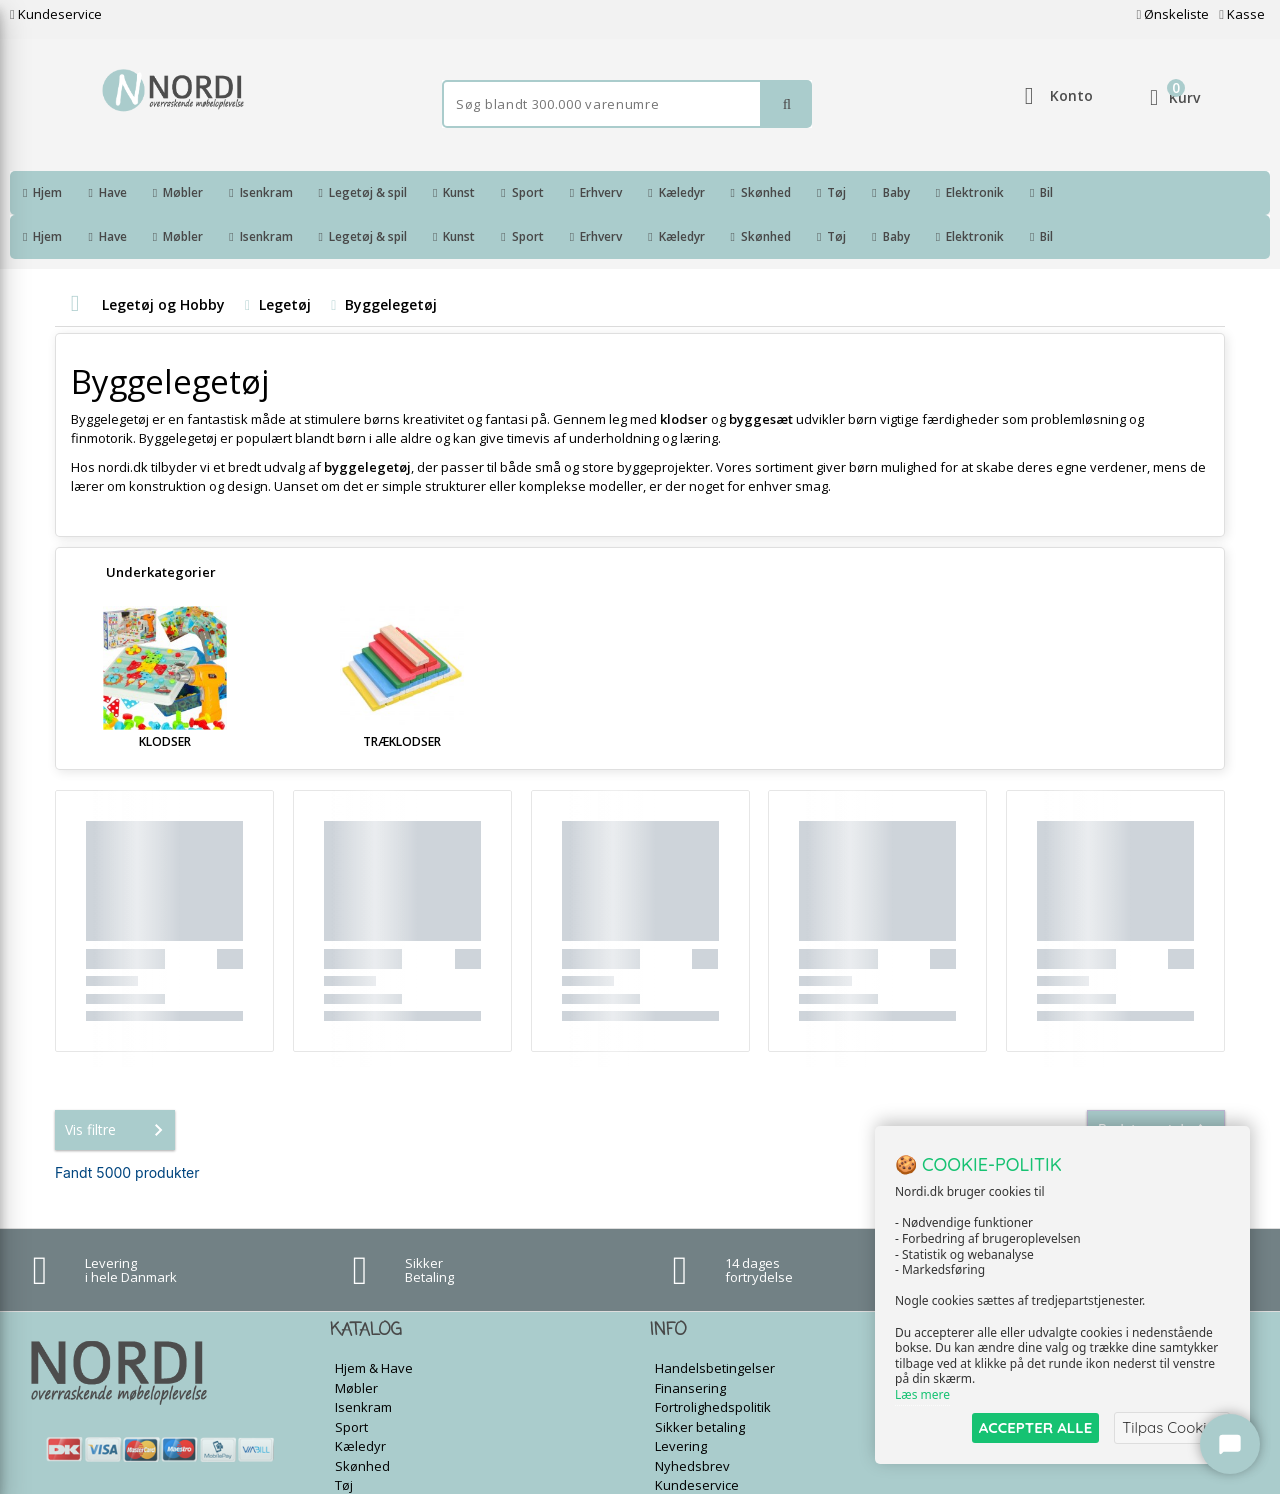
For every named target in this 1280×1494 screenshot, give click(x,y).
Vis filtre (118, 1086)
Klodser (165, 697)
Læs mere (922, 1395)
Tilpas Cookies (1172, 1427)
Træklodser (402, 697)
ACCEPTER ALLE (1035, 1427)
